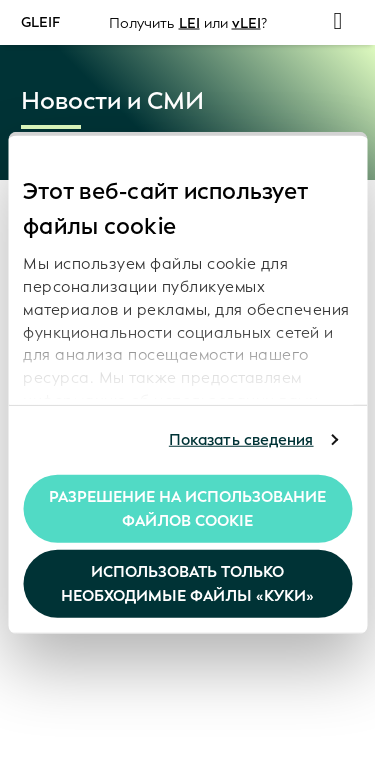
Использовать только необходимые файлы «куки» (187, 584)
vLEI (246, 22)
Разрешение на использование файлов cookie (187, 508)
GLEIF (40, 21)
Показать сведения (241, 440)
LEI (189, 22)
